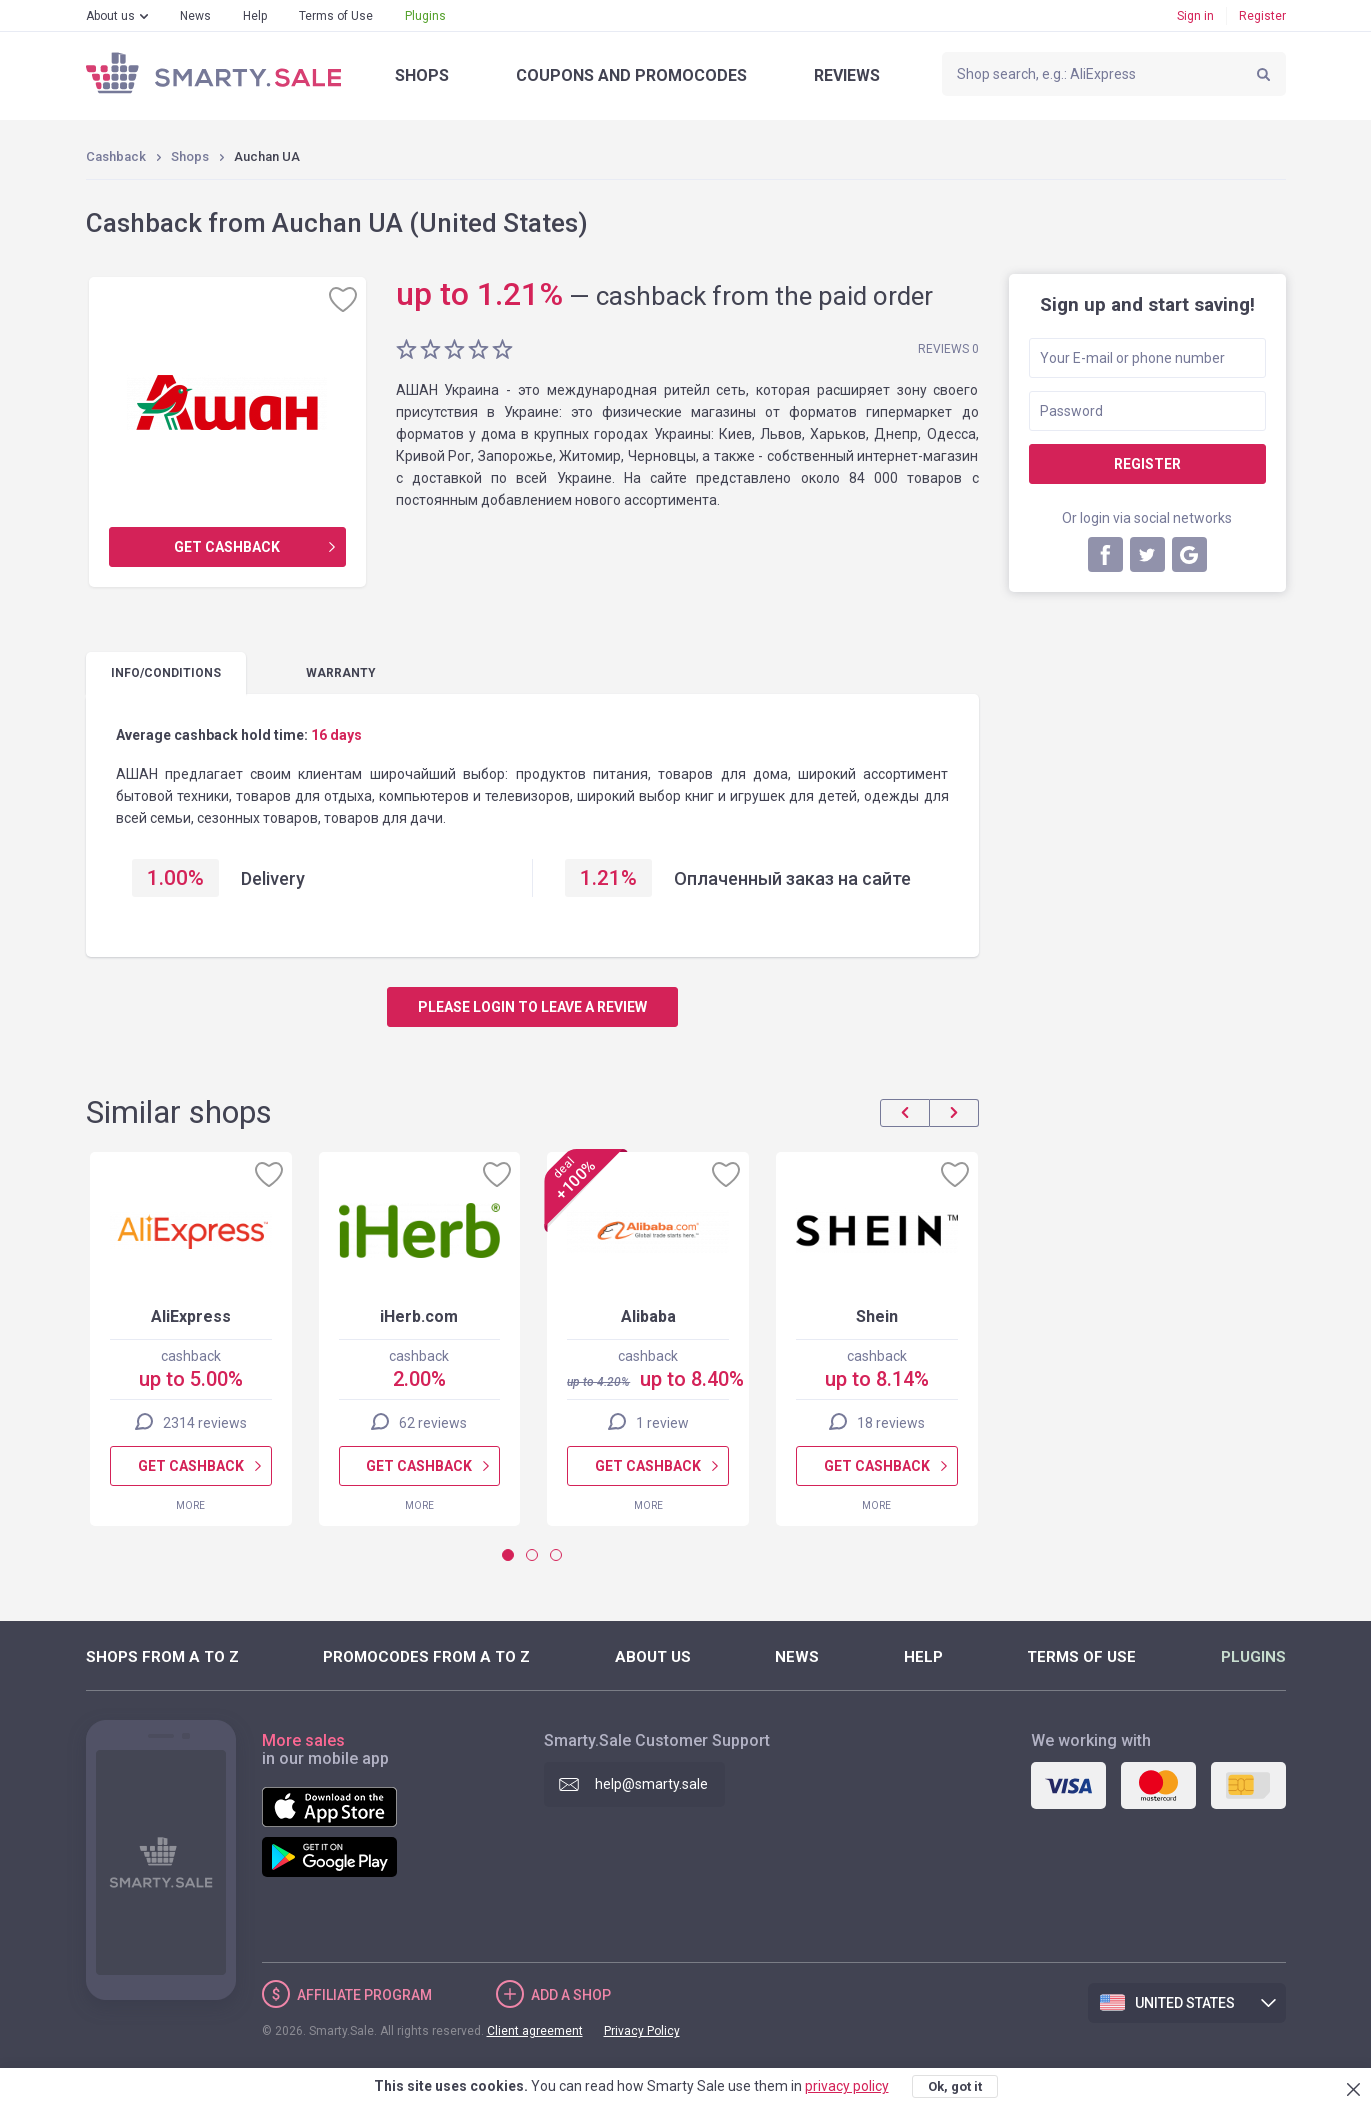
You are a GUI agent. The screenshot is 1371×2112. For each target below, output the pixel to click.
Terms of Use (336, 16)
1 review (661, 1423)
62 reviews (433, 1423)
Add (571, 1995)
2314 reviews (204, 1423)
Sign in (1195, 16)
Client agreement (535, 2031)
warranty (341, 673)
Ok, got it (955, 2086)
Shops (422, 75)
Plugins (425, 16)
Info (166, 673)
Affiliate (364, 1995)
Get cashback (227, 547)
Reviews (847, 75)
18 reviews (890, 1423)
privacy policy (847, 2086)
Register (1262, 16)
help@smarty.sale (651, 1784)
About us (110, 16)
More (190, 1505)
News (195, 16)
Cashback (116, 156)
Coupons (631, 75)
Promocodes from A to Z (426, 1657)
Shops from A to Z (162, 1657)
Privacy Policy (642, 2031)
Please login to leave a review (532, 1007)
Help (255, 16)
